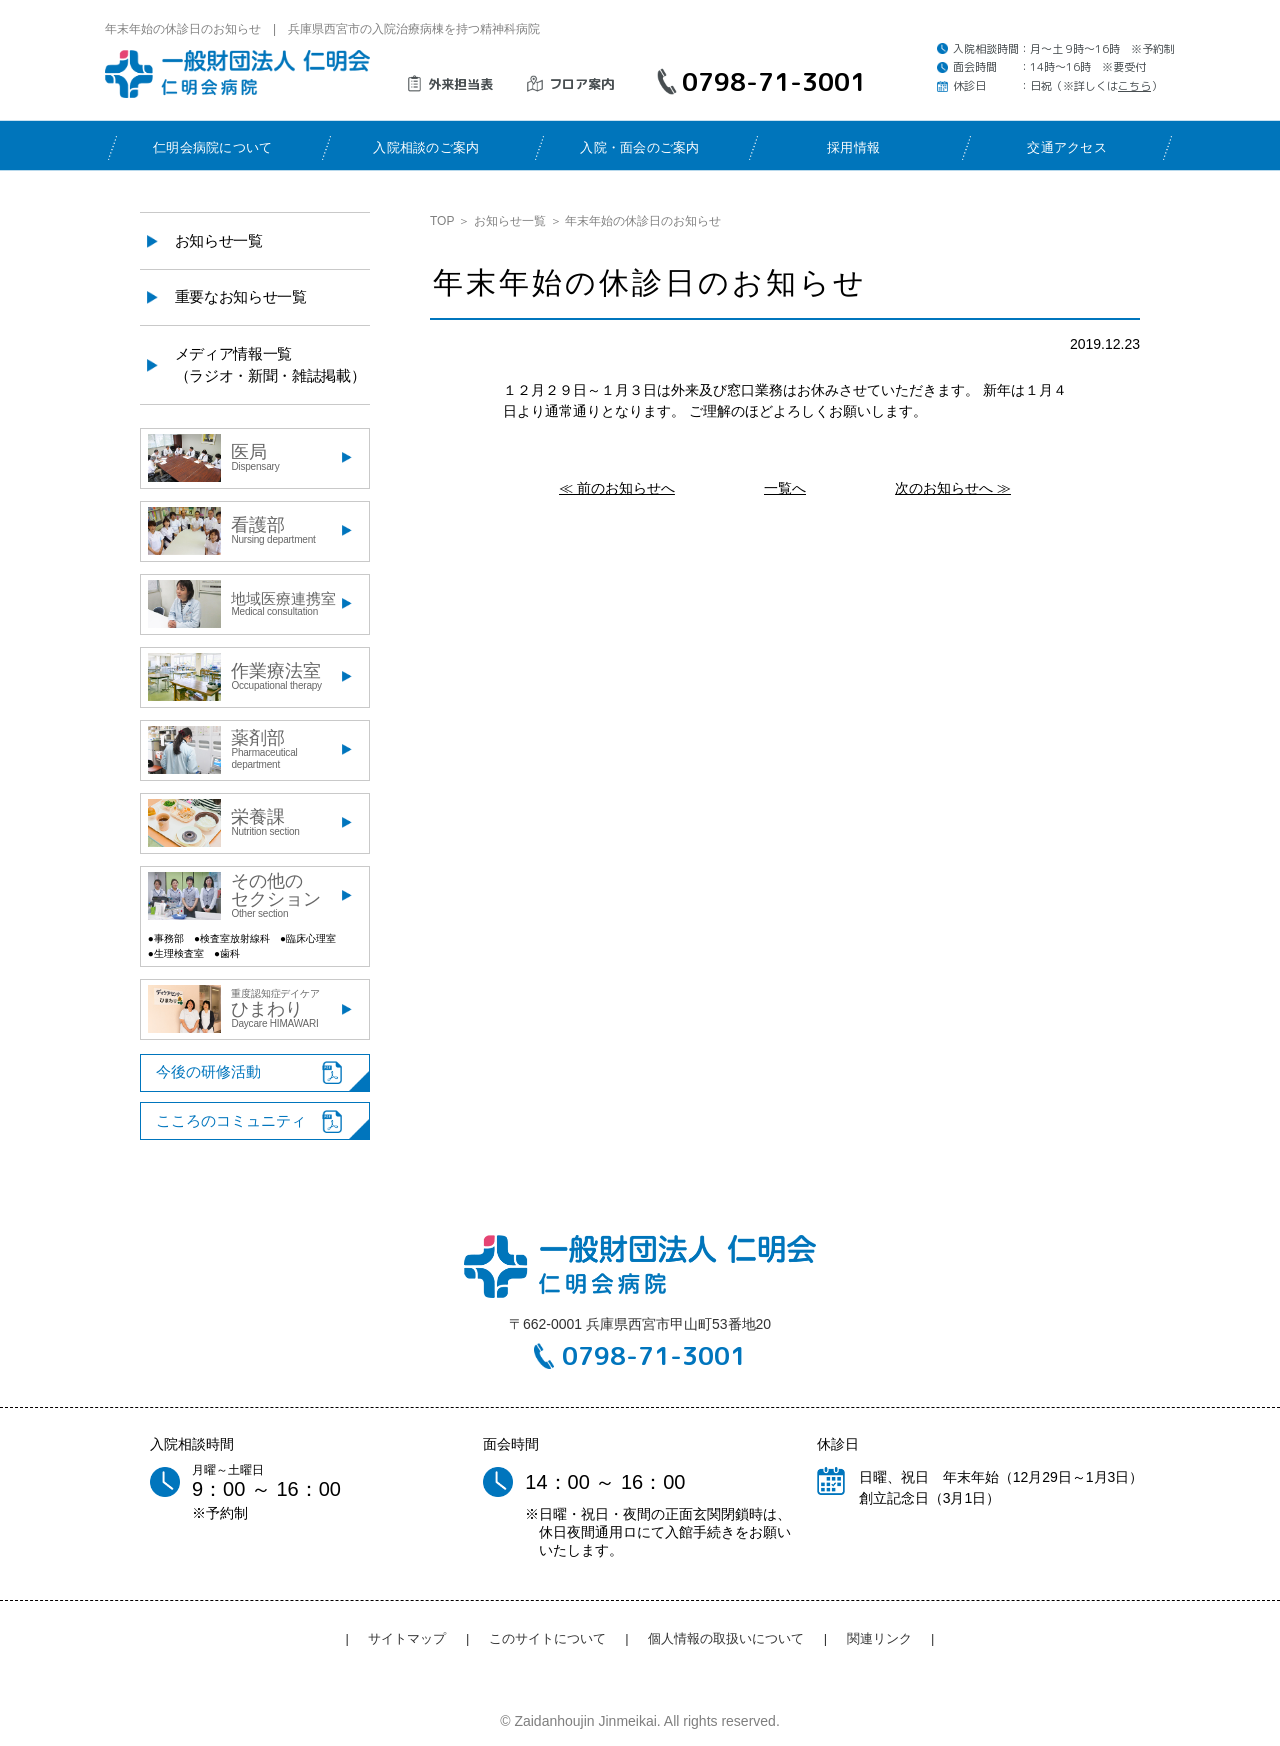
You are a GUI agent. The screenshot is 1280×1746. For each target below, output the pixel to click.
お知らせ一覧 (510, 221)
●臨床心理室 (308, 938)
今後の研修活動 (208, 1071)
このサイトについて (547, 1638)
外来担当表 (460, 84)
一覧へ (785, 488)
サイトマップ (407, 1638)
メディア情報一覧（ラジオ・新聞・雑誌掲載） (270, 365)
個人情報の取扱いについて (726, 1638)
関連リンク (879, 1638)
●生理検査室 (176, 953)
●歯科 (227, 953)
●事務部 (166, 938)
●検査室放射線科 (232, 938)
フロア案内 (581, 84)
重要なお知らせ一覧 (241, 296)
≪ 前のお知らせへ (617, 488)
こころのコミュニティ (231, 1120)
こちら (1134, 86)
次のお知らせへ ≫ (953, 488)
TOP (442, 221)
